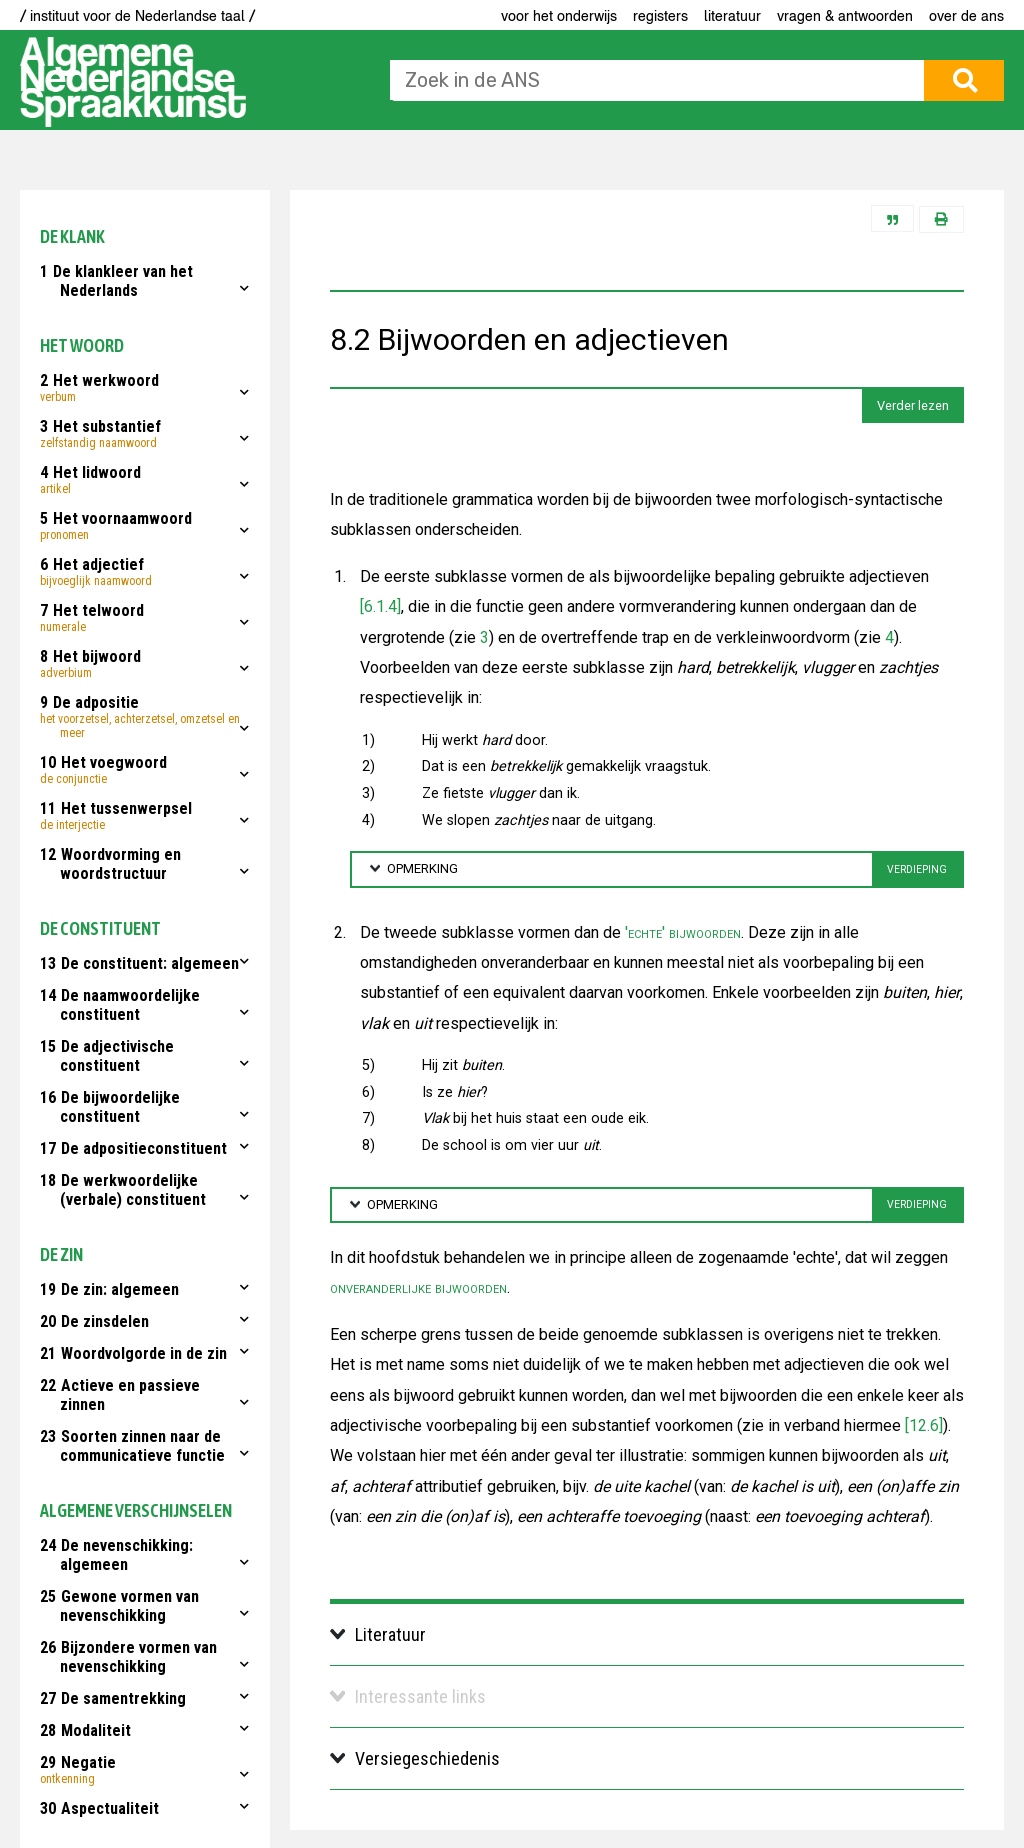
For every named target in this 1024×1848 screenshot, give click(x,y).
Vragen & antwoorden (845, 16)
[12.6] (924, 1425)
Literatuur (732, 16)
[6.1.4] (380, 606)
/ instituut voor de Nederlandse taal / (137, 16)
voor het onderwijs (559, 16)
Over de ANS (966, 16)
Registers (660, 16)
